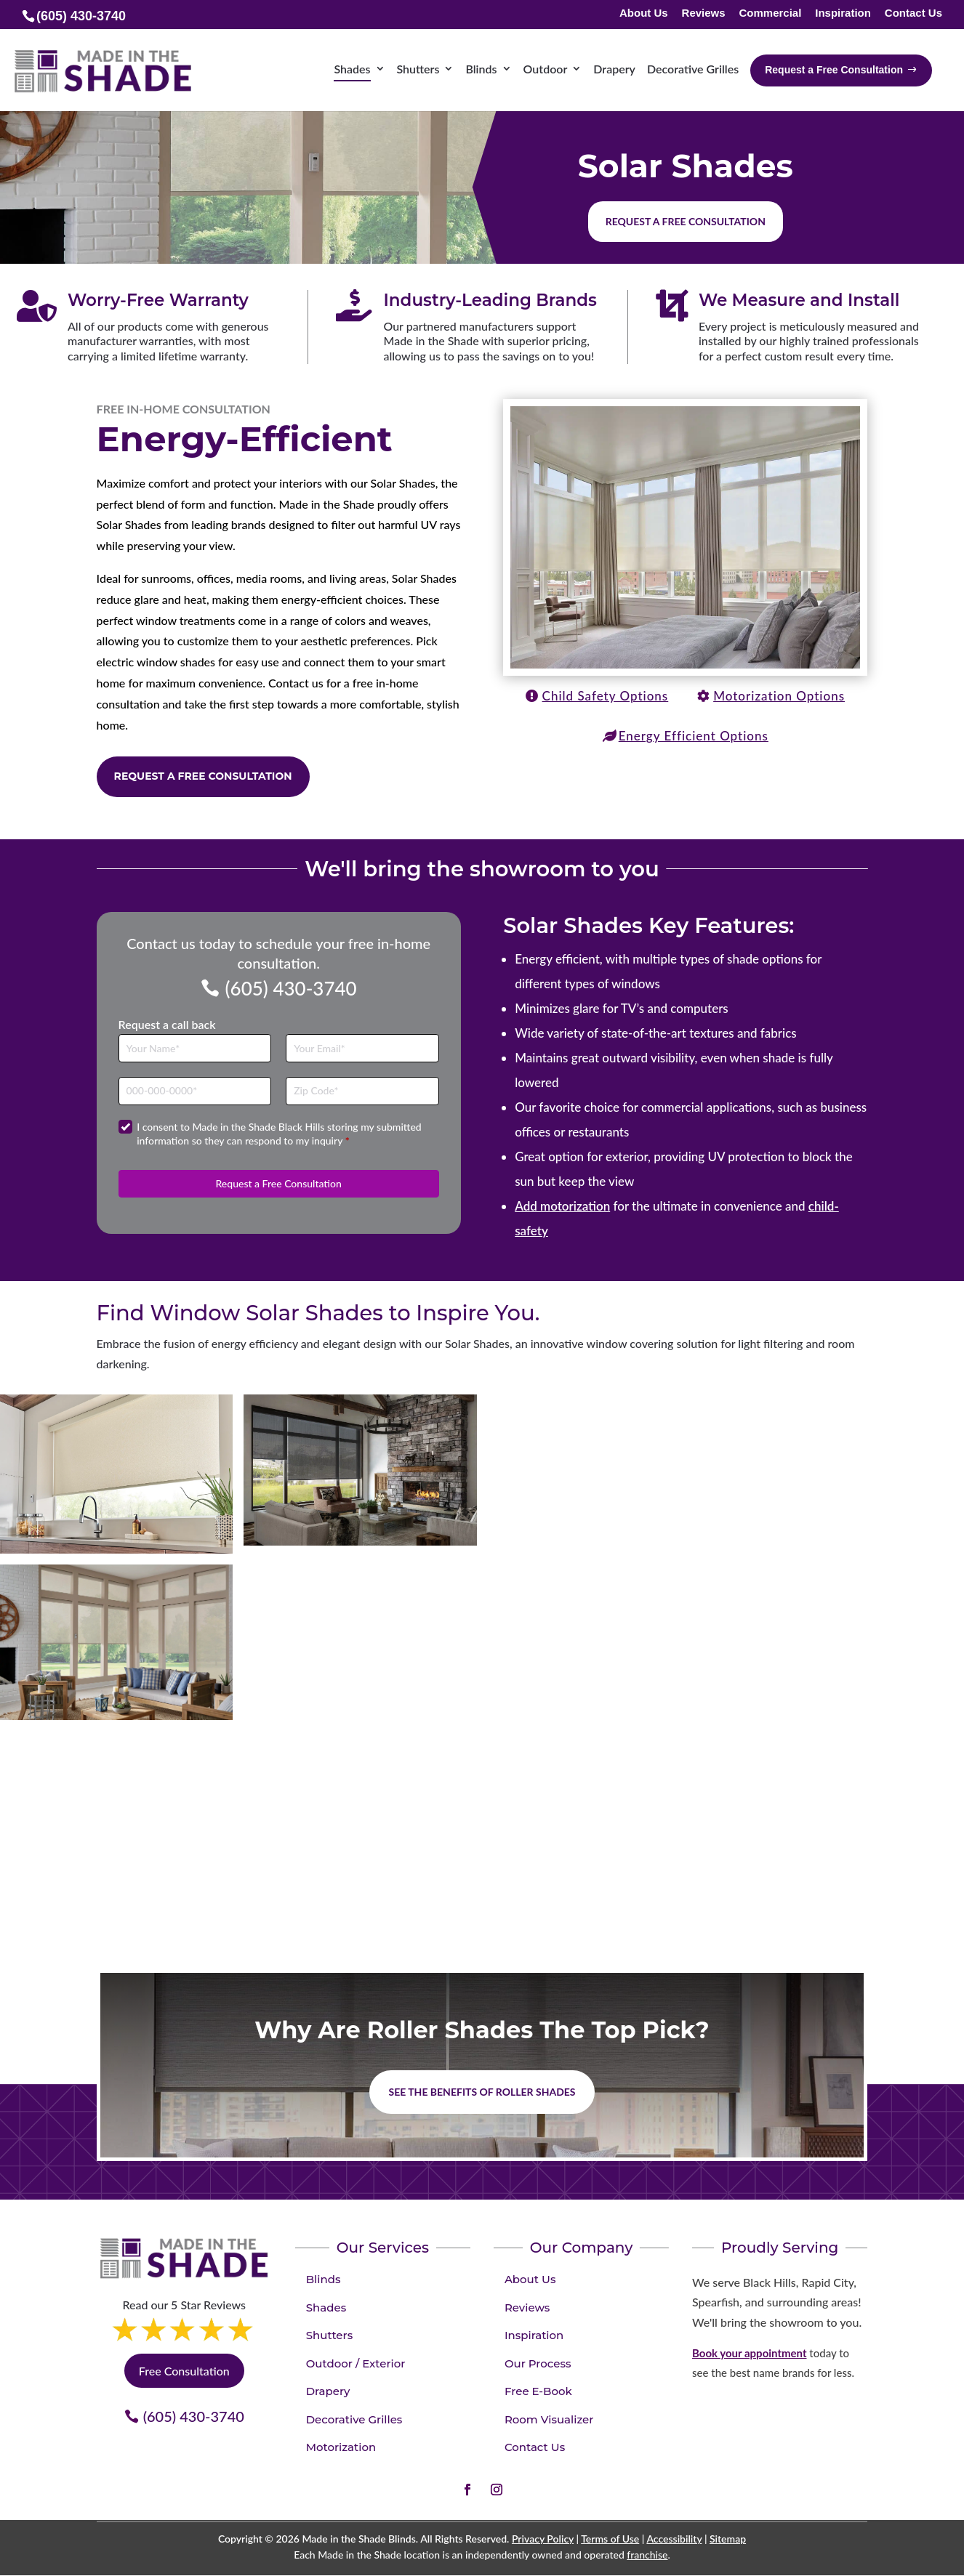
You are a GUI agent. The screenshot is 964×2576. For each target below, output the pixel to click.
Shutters (329, 2335)
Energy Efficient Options (693, 735)
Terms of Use (610, 2538)
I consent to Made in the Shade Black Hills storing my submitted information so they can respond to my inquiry (279, 1134)
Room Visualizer (549, 2419)
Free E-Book (538, 2391)
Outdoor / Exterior (356, 2363)
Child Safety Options (605, 695)
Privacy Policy (543, 2538)
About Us (643, 13)
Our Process (538, 2363)
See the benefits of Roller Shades (481, 2092)
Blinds (323, 2279)
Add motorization (562, 1206)
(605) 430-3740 (291, 988)
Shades (326, 2307)
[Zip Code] (362, 1091)
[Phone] (195, 1091)
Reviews (704, 13)
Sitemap (728, 2538)
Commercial (770, 13)
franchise (647, 2554)
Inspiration (843, 13)
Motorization (341, 2447)
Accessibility (674, 2538)
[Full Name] (195, 1048)
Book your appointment (749, 2352)
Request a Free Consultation (203, 776)
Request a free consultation (686, 221)
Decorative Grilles (354, 2419)
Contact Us (913, 13)
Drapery (328, 2391)
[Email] (362, 1048)
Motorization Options (779, 695)
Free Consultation (184, 2371)
